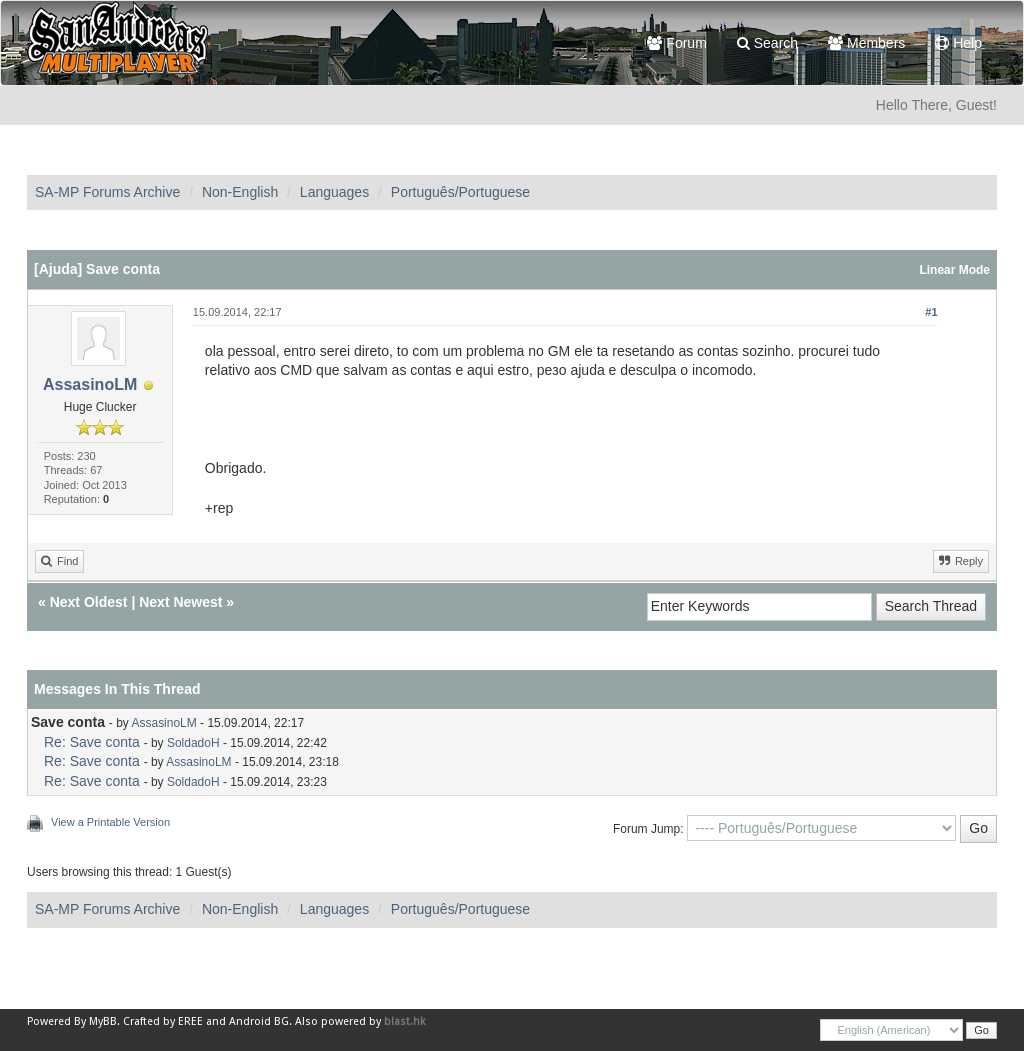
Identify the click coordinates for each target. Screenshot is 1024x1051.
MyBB (103, 1021)
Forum (676, 43)
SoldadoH (193, 743)
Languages (334, 192)
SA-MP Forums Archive (107, 192)
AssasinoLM (90, 384)
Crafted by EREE (163, 1021)
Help (958, 43)
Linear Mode (954, 270)
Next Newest (180, 602)
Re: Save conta (92, 742)
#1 (931, 312)
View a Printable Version (110, 822)
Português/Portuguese (460, 192)
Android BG (259, 1021)
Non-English (240, 192)
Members (866, 43)
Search (767, 43)
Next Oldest (89, 602)
